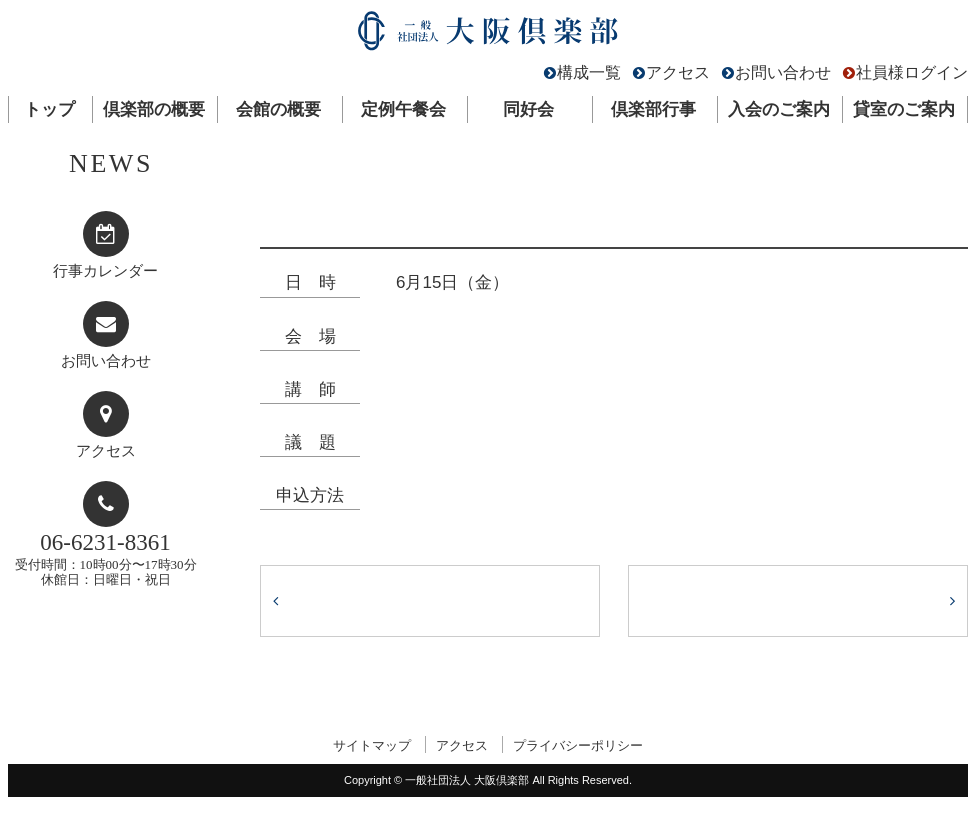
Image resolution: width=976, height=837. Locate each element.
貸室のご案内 (904, 109)
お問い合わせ (783, 72)
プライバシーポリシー (578, 745)
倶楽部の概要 (154, 109)
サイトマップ (372, 745)
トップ (49, 109)
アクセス (678, 72)
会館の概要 (278, 109)
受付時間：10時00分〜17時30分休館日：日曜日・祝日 (106, 558)
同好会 (528, 109)
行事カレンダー (105, 271)
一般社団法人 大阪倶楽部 (488, 35)
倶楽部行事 (653, 109)
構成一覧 (589, 72)
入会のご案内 (779, 109)
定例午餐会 (403, 109)
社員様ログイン (912, 72)
